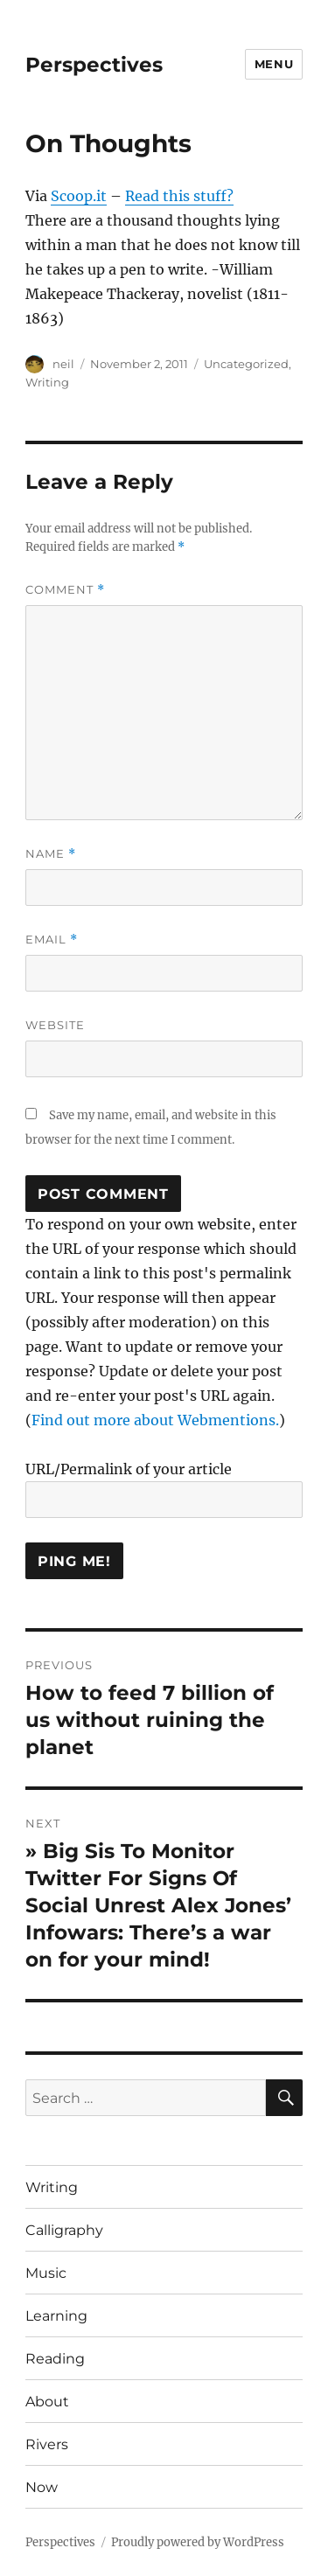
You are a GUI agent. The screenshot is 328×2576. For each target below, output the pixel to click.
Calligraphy (64, 2230)
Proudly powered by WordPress (197, 2542)
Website (55, 1025)
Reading (55, 2358)
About (47, 2401)
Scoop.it (79, 196)
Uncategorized (246, 364)
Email (51, 939)
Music (45, 2273)
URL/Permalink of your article (128, 1469)
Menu (274, 64)
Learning (56, 2316)
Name (50, 853)
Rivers (46, 2444)
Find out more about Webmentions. (155, 1420)
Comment (65, 589)
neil (63, 364)
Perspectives (94, 64)
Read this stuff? (179, 196)
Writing (47, 382)
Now (41, 2487)
